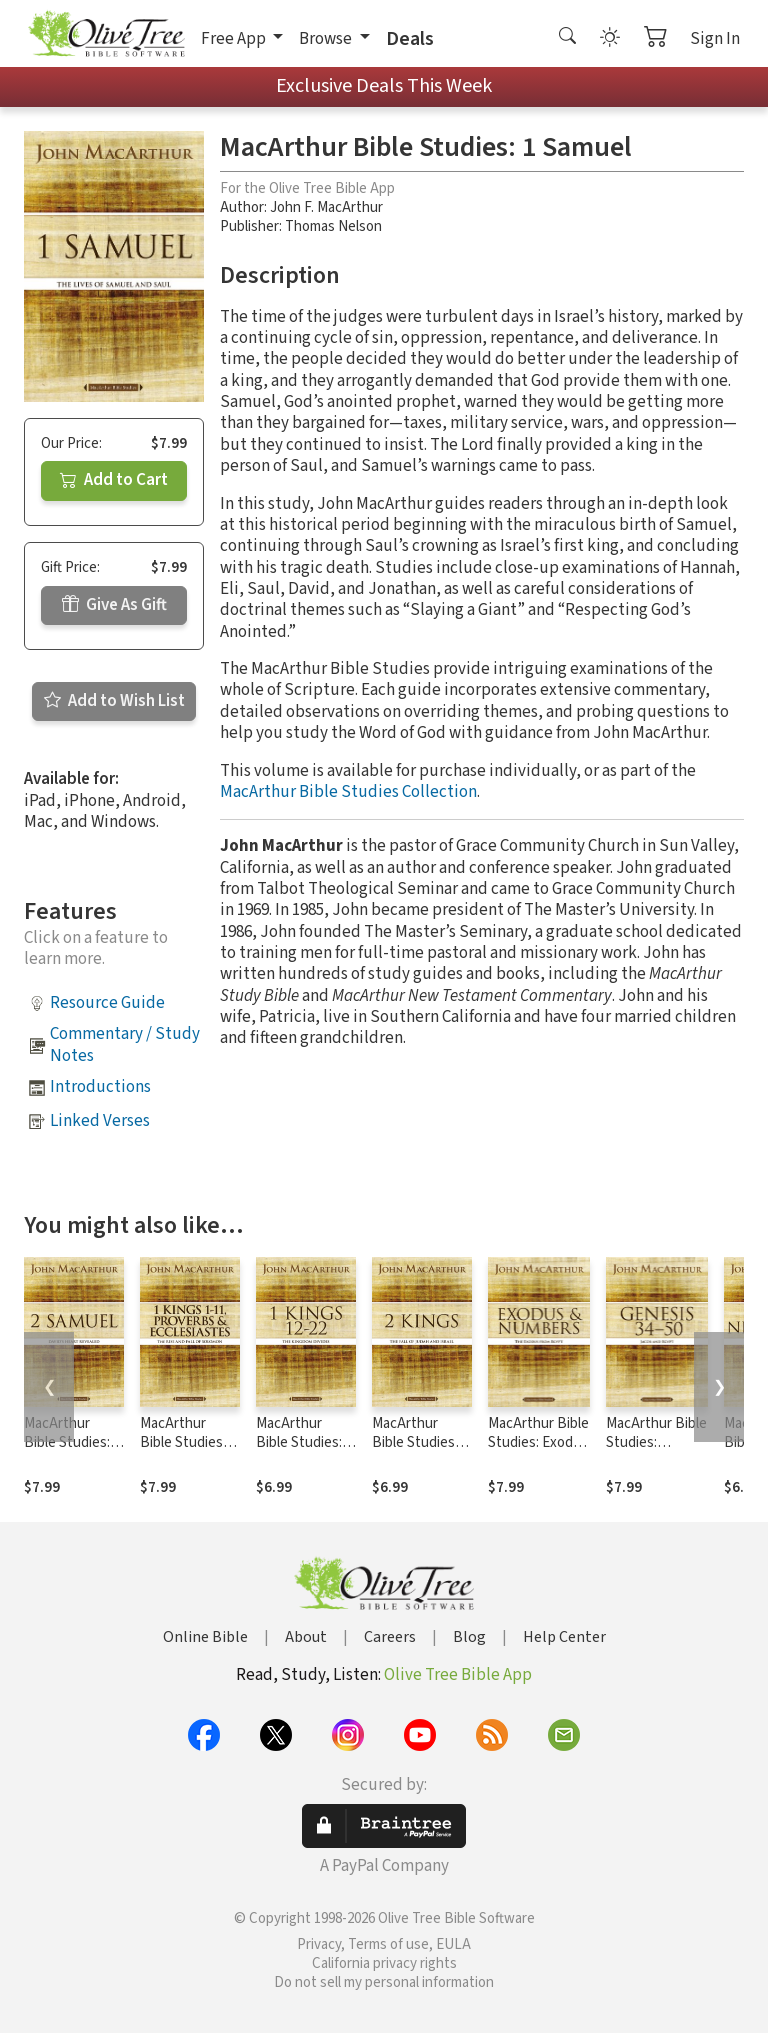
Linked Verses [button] (100, 1121)
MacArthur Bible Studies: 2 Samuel (72, 1442)
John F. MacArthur (326, 207)
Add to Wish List (114, 701)
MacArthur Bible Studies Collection (348, 792)
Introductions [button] (100, 1087)
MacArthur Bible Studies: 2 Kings (420, 1442)
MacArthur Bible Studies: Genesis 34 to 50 (656, 1442)
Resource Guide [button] (107, 1003)
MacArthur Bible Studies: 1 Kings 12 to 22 (304, 1442)
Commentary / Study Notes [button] (125, 1044)
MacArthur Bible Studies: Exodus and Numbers (538, 1442)
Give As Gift (114, 605)
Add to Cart (114, 480)
